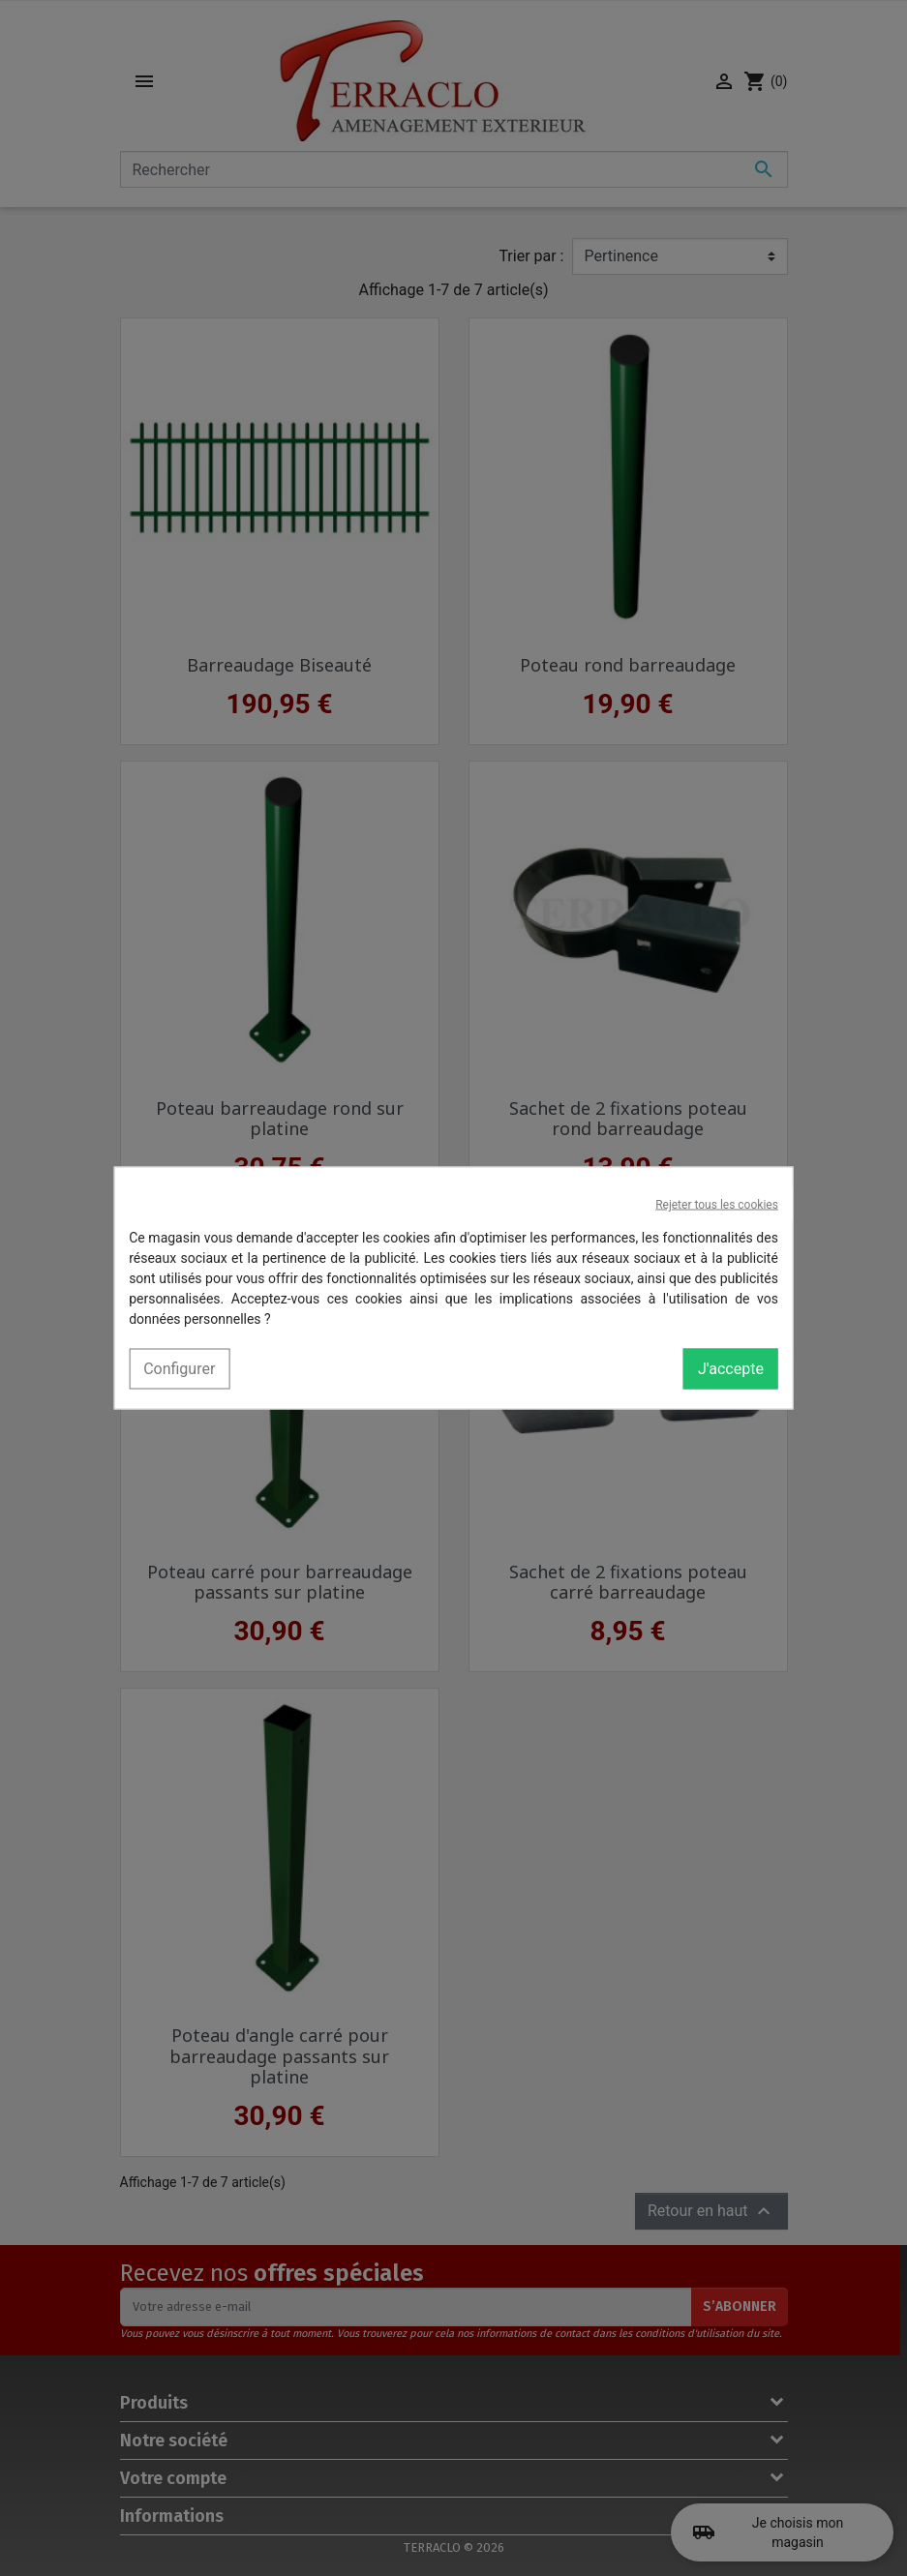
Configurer (179, 1369)
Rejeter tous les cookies (716, 1205)
